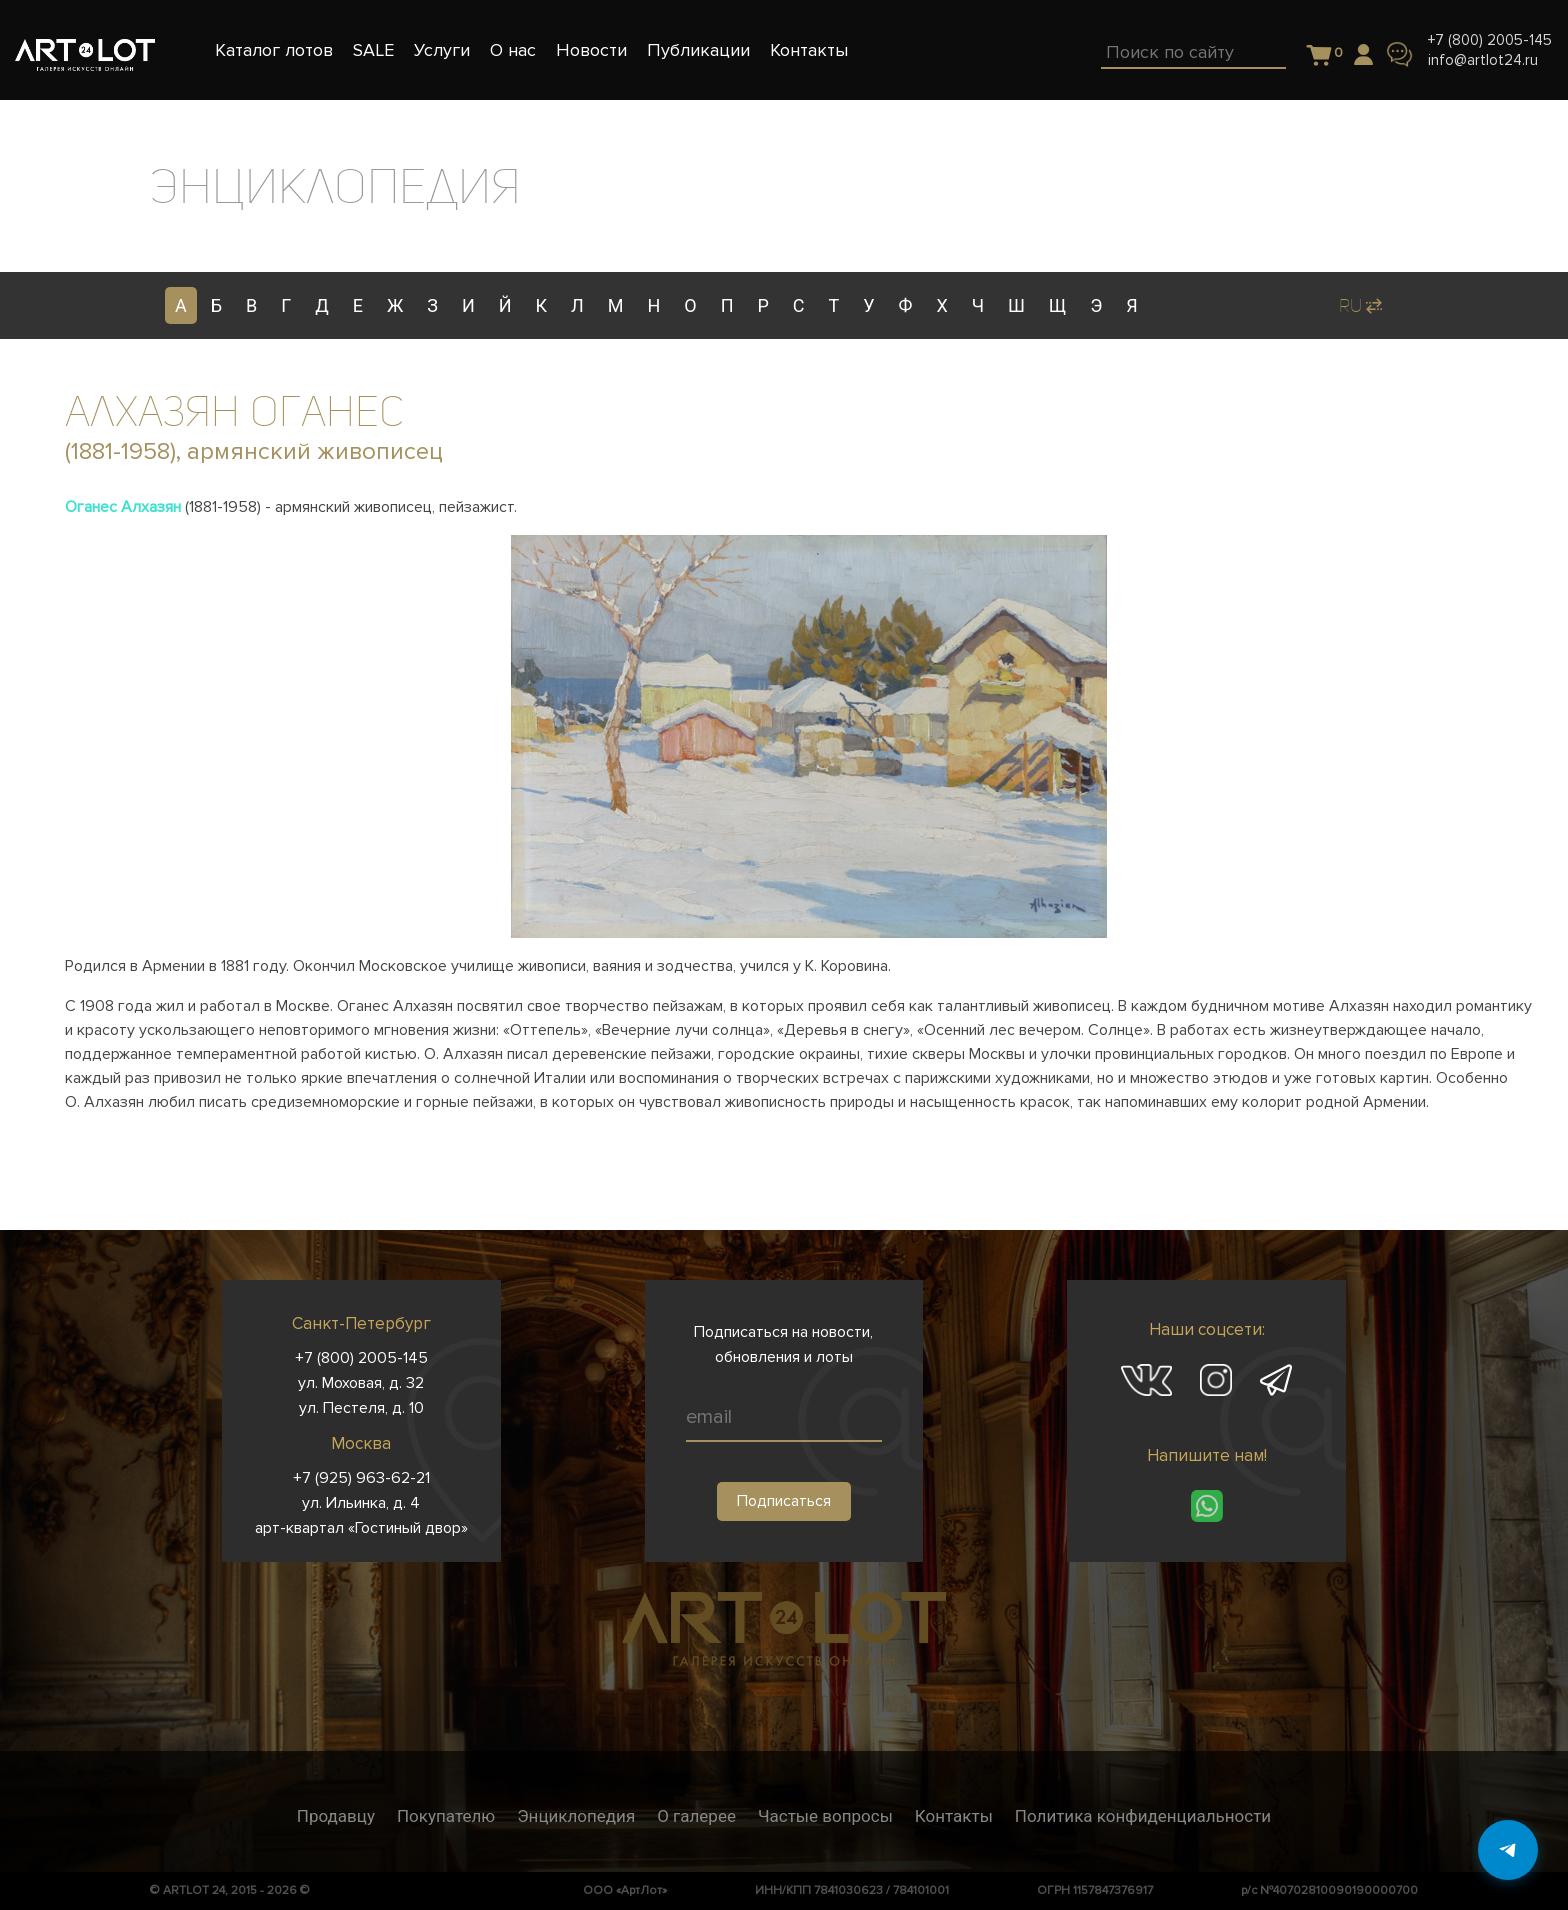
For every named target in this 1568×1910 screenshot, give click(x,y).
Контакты (954, 1816)
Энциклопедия (576, 1816)
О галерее (696, 1816)
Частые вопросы (825, 1816)
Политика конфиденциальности (1143, 1816)
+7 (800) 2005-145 (1490, 40)
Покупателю (446, 1816)
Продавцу (336, 1816)
